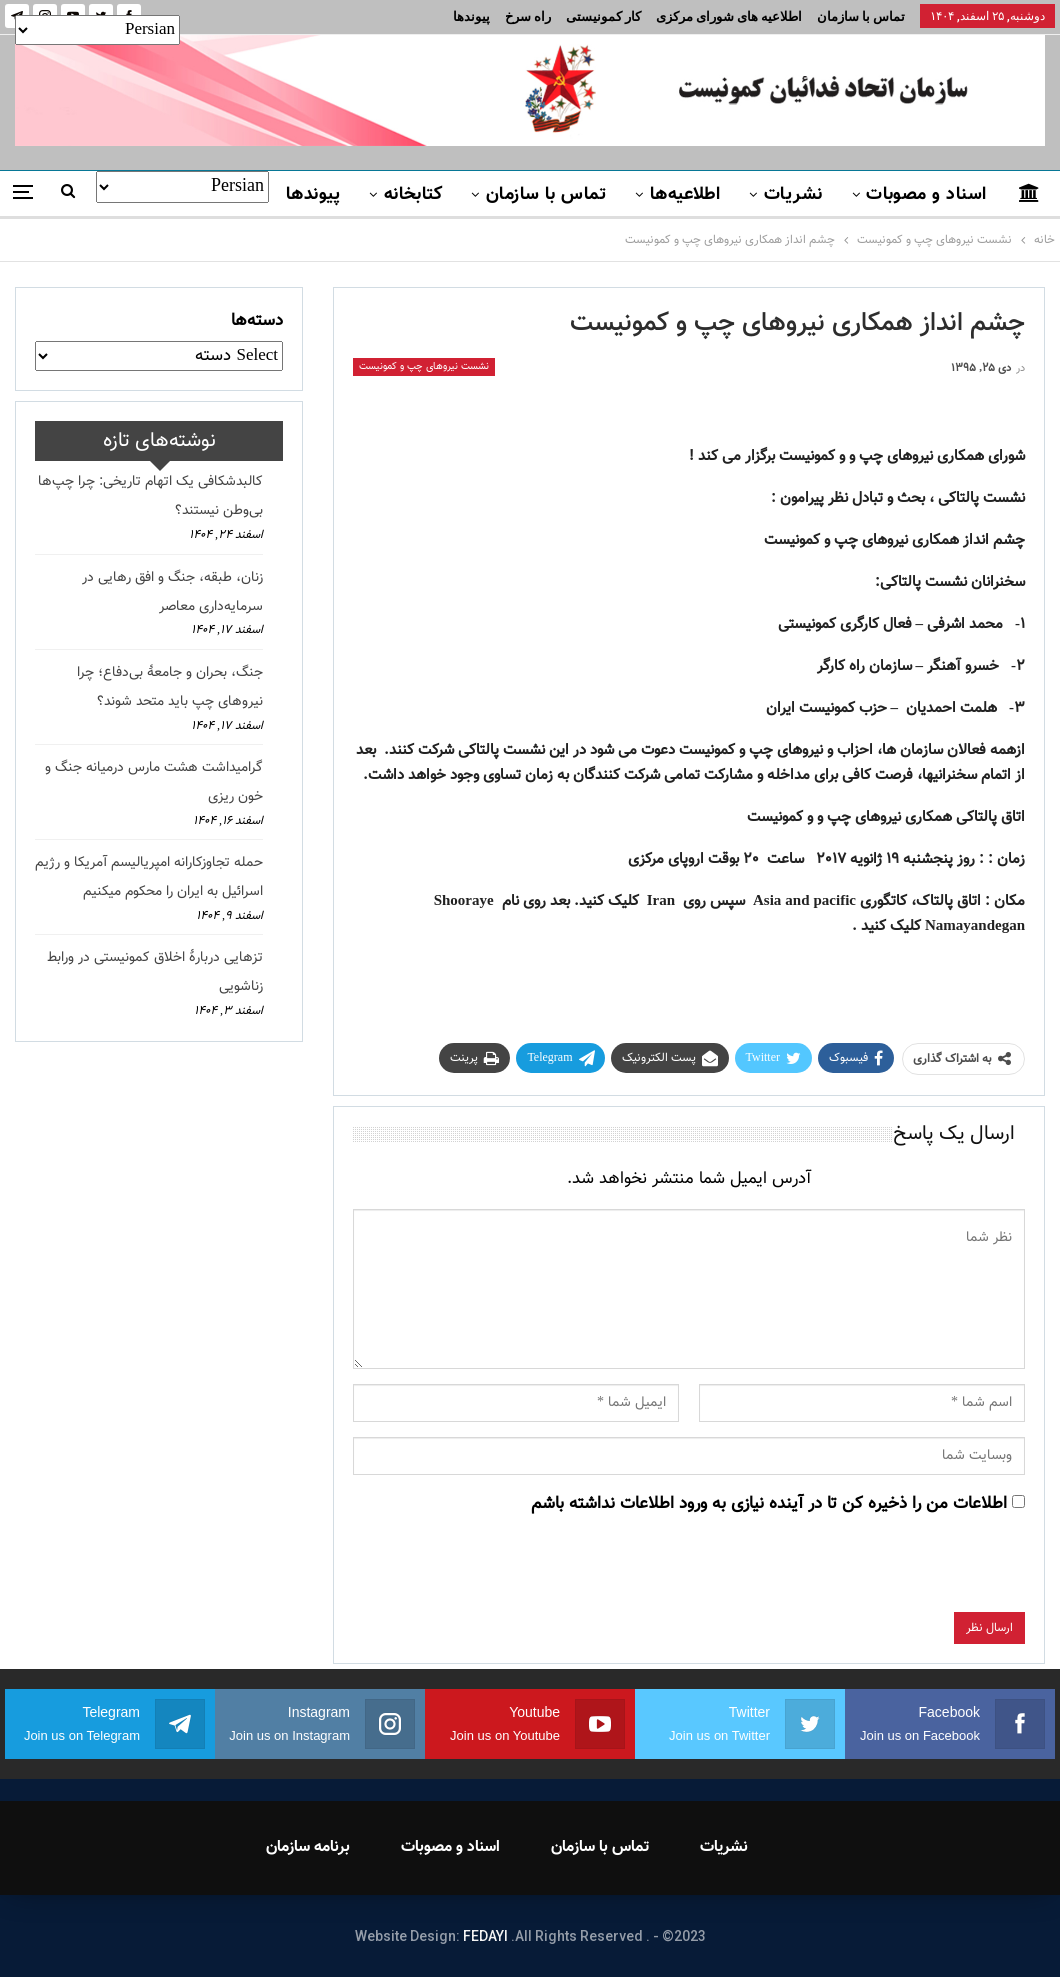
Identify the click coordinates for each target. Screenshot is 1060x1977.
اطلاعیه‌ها (685, 195)
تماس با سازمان (861, 16)
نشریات (793, 195)
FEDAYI (485, 1936)
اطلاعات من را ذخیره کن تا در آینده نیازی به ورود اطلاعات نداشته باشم (769, 1504)
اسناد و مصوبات (926, 195)
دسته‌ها (257, 321)
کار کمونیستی (603, 16)
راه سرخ (528, 16)
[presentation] (873, 1573)
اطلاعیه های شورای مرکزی (729, 16)
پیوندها (471, 16)
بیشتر (236, 195)
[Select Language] (97, 30)
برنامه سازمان (308, 1847)
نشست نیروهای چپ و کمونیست (424, 366)
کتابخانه (413, 195)
